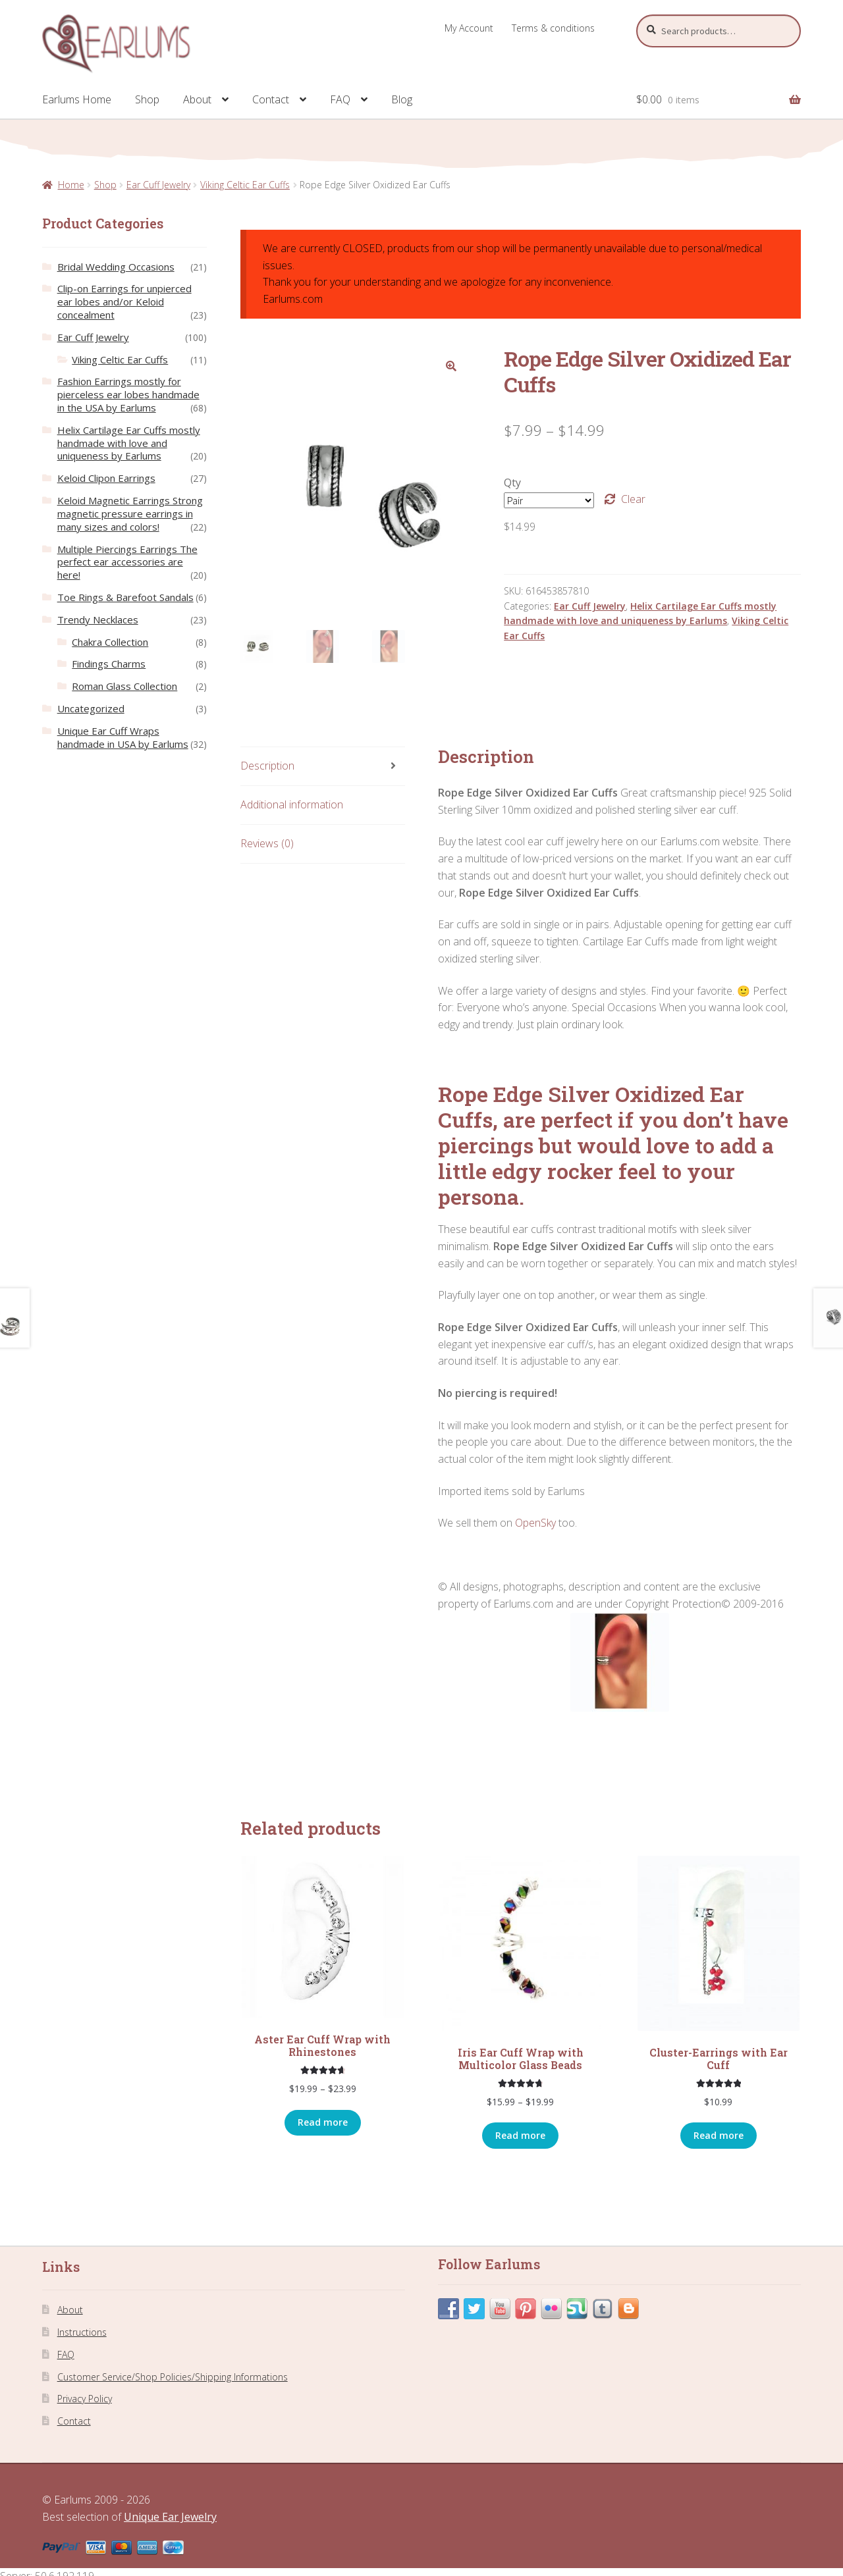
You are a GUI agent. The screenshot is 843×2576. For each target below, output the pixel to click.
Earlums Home (76, 99)
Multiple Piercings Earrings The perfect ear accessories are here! (127, 562)
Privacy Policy (84, 2399)
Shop (147, 99)
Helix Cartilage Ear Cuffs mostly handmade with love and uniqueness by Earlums (128, 443)
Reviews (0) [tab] (267, 844)
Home (71, 184)
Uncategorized (90, 708)
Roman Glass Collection (124, 686)
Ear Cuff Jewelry (158, 184)
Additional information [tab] (291, 805)
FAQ (340, 99)
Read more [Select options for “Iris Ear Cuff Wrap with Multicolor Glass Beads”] (520, 2136)
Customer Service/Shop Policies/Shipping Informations (172, 2377)
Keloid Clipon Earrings (106, 478)
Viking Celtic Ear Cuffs (245, 184)
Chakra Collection (110, 641)
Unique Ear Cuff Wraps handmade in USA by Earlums (122, 737)
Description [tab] (267, 766)
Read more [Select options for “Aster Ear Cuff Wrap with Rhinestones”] (323, 2122)
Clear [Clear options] (633, 499)
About (197, 99)
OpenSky (535, 1523)
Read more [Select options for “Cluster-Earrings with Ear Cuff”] (718, 2136)
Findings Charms (109, 663)
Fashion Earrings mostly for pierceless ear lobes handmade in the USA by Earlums (128, 394)
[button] (451, 366)
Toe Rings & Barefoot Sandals (125, 597)
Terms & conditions (553, 28)
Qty (512, 482)
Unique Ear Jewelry (170, 2517)
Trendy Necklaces (97, 619)
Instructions (82, 2332)
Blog (401, 99)
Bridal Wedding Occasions (116, 266)
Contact (270, 99)
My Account (469, 28)
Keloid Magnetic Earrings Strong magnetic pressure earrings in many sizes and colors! (130, 513)
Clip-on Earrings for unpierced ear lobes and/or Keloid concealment (124, 301)
